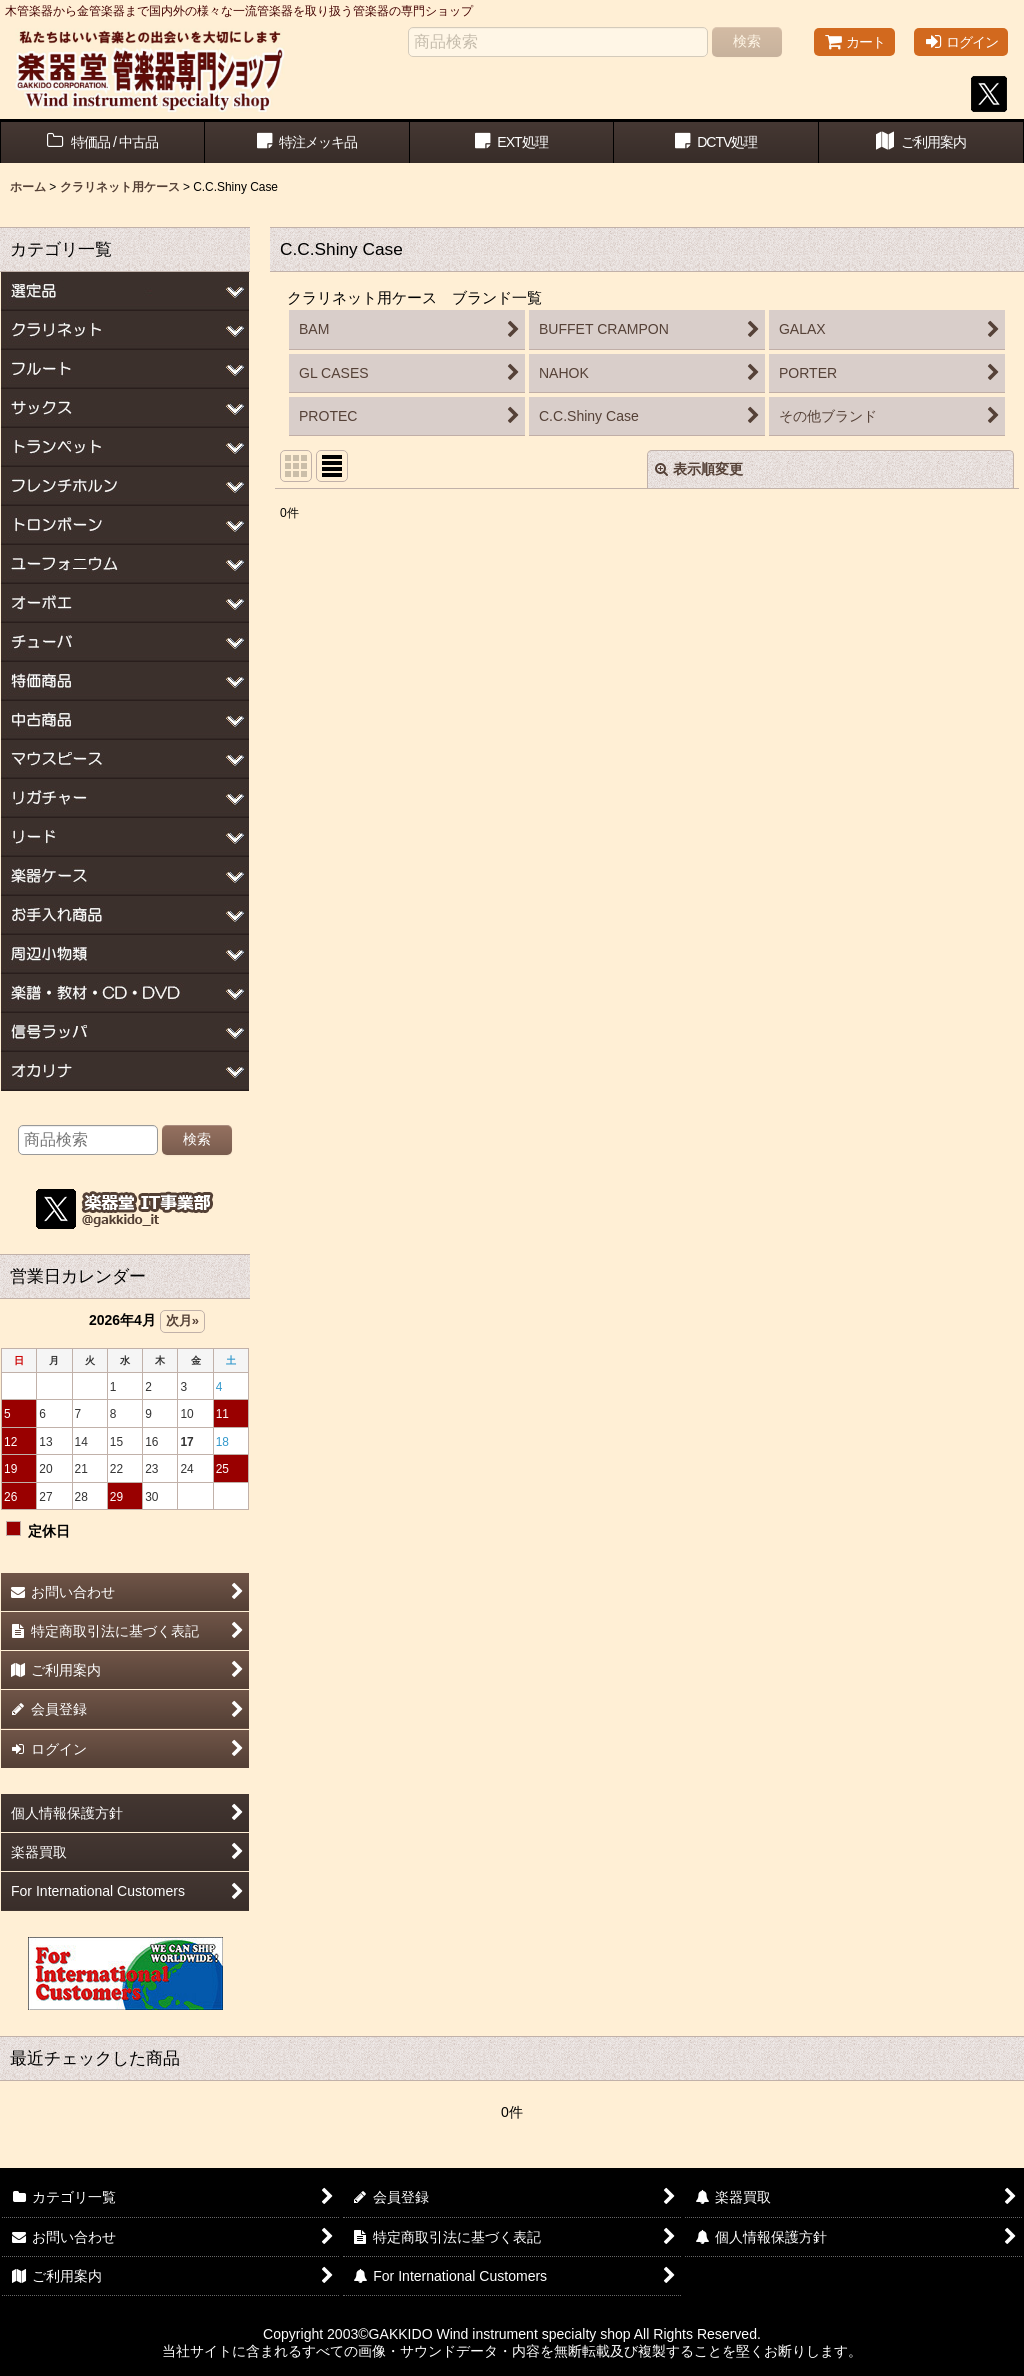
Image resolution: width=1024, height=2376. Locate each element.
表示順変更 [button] (699, 469)
